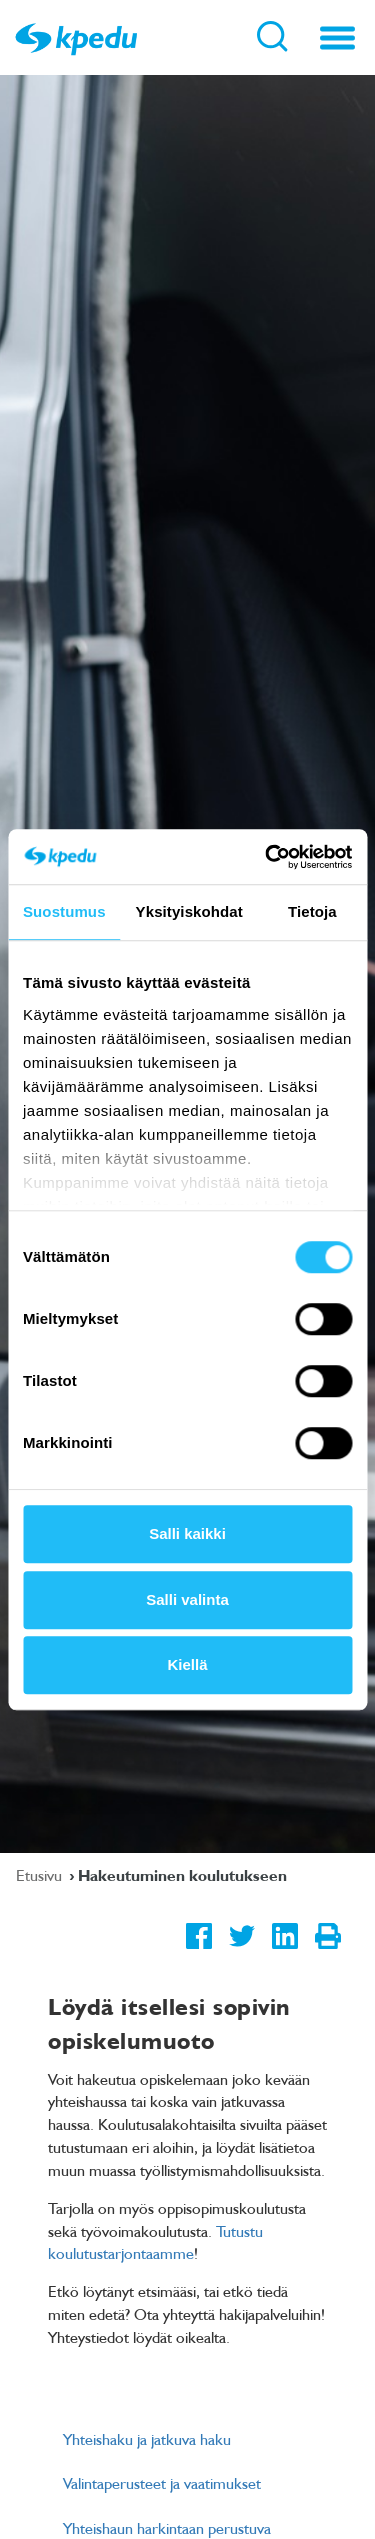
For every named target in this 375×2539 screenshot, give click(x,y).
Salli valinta (187, 1599)
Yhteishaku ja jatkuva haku (147, 2439)
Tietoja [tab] (312, 911)
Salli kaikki (187, 1533)
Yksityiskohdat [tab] (189, 911)
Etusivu (41, 1875)
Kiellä (187, 1664)
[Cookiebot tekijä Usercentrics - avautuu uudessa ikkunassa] (267, 857)
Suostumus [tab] (64, 911)
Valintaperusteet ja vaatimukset (162, 2483)
